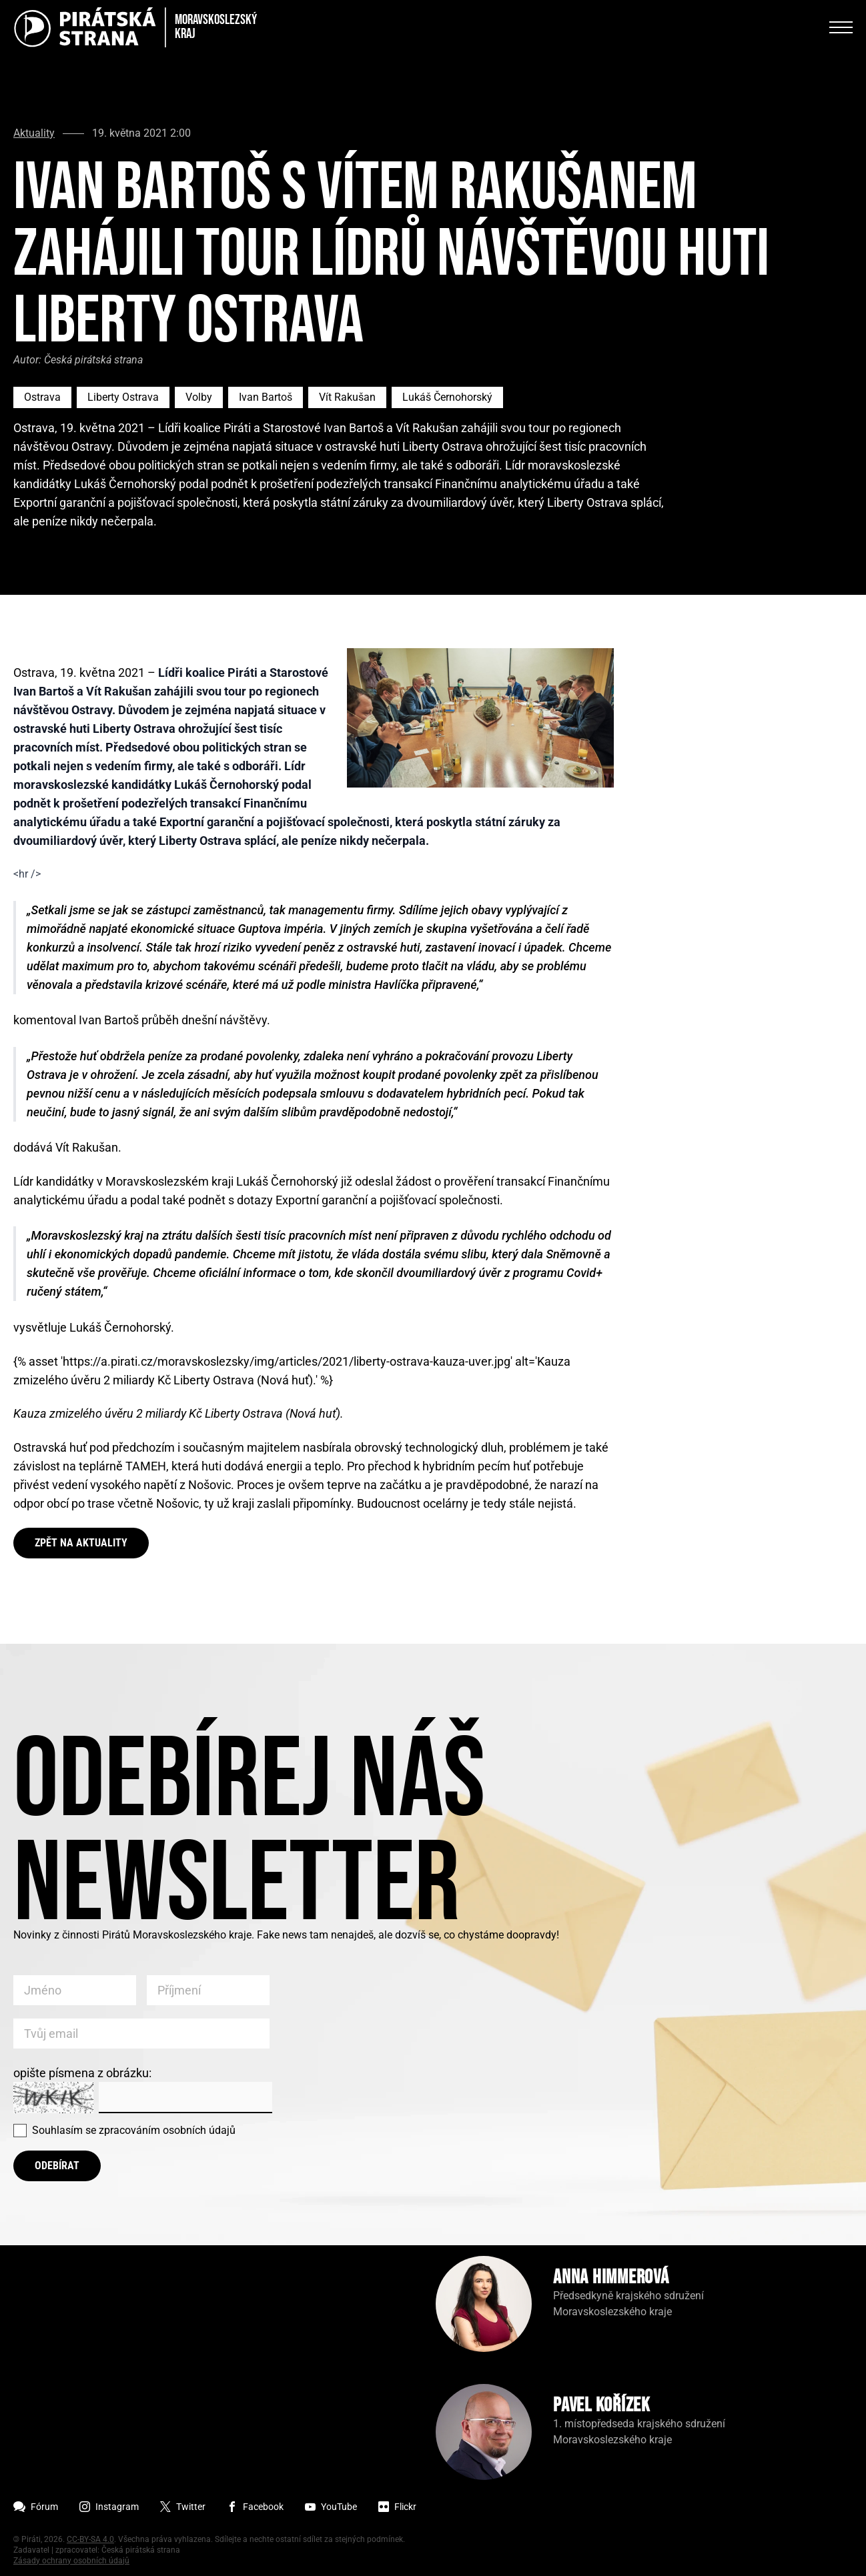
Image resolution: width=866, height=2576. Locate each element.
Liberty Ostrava (123, 397)
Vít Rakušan (347, 397)
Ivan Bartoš (265, 397)
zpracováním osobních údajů (167, 2130)
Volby (198, 397)
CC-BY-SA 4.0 (90, 2539)
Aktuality (34, 133)
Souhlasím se (134, 2130)
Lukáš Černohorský (447, 397)
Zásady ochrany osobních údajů (71, 2560)
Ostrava (42, 397)
